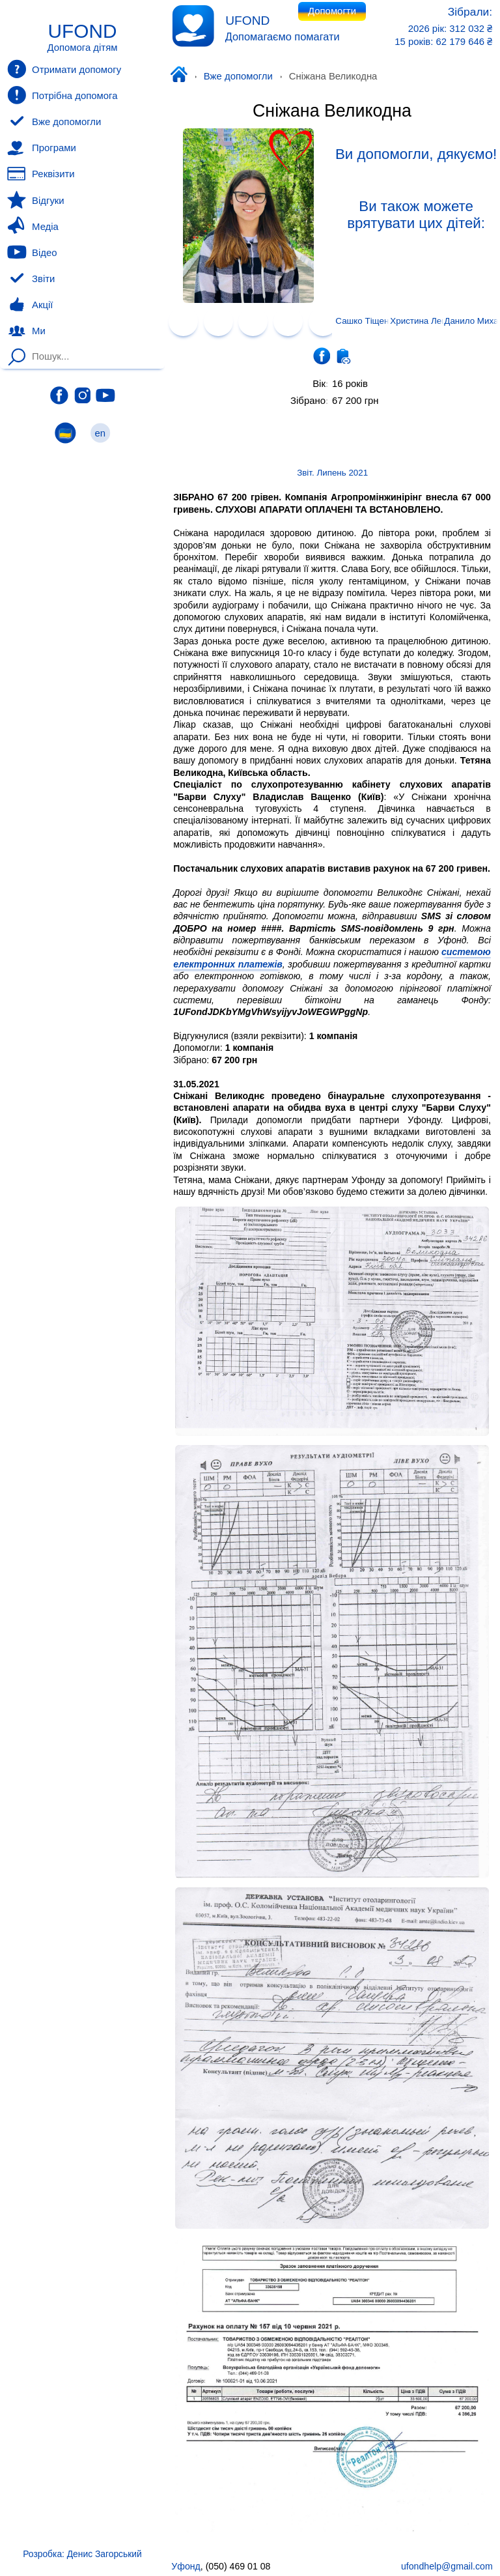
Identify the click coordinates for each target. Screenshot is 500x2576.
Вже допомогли (238, 76)
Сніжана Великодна (332, 111)
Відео (32, 252)
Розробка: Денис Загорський (82, 2554)
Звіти (31, 279)
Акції (30, 305)
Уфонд (181, 75)
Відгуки (35, 200)
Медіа (32, 226)
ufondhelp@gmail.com (447, 2566)
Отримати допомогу (64, 69)
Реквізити (40, 174)
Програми (41, 148)
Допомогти (332, 11)
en (100, 433)
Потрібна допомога (62, 95)
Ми (26, 331)
